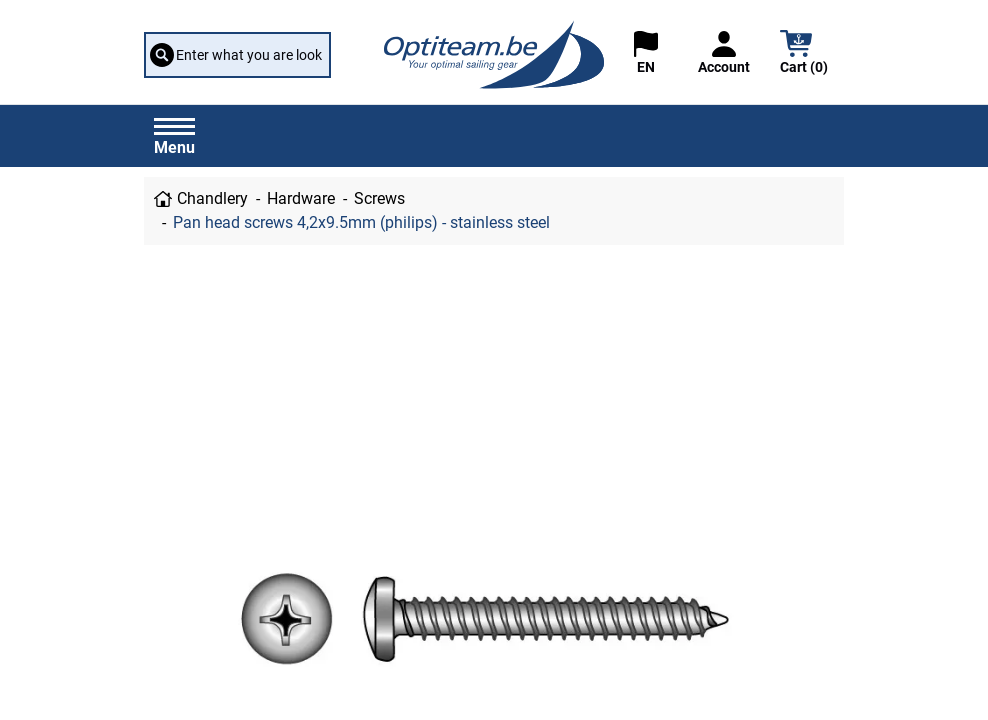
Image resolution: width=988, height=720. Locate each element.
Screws (379, 198)
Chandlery (212, 198)
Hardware (301, 198)
